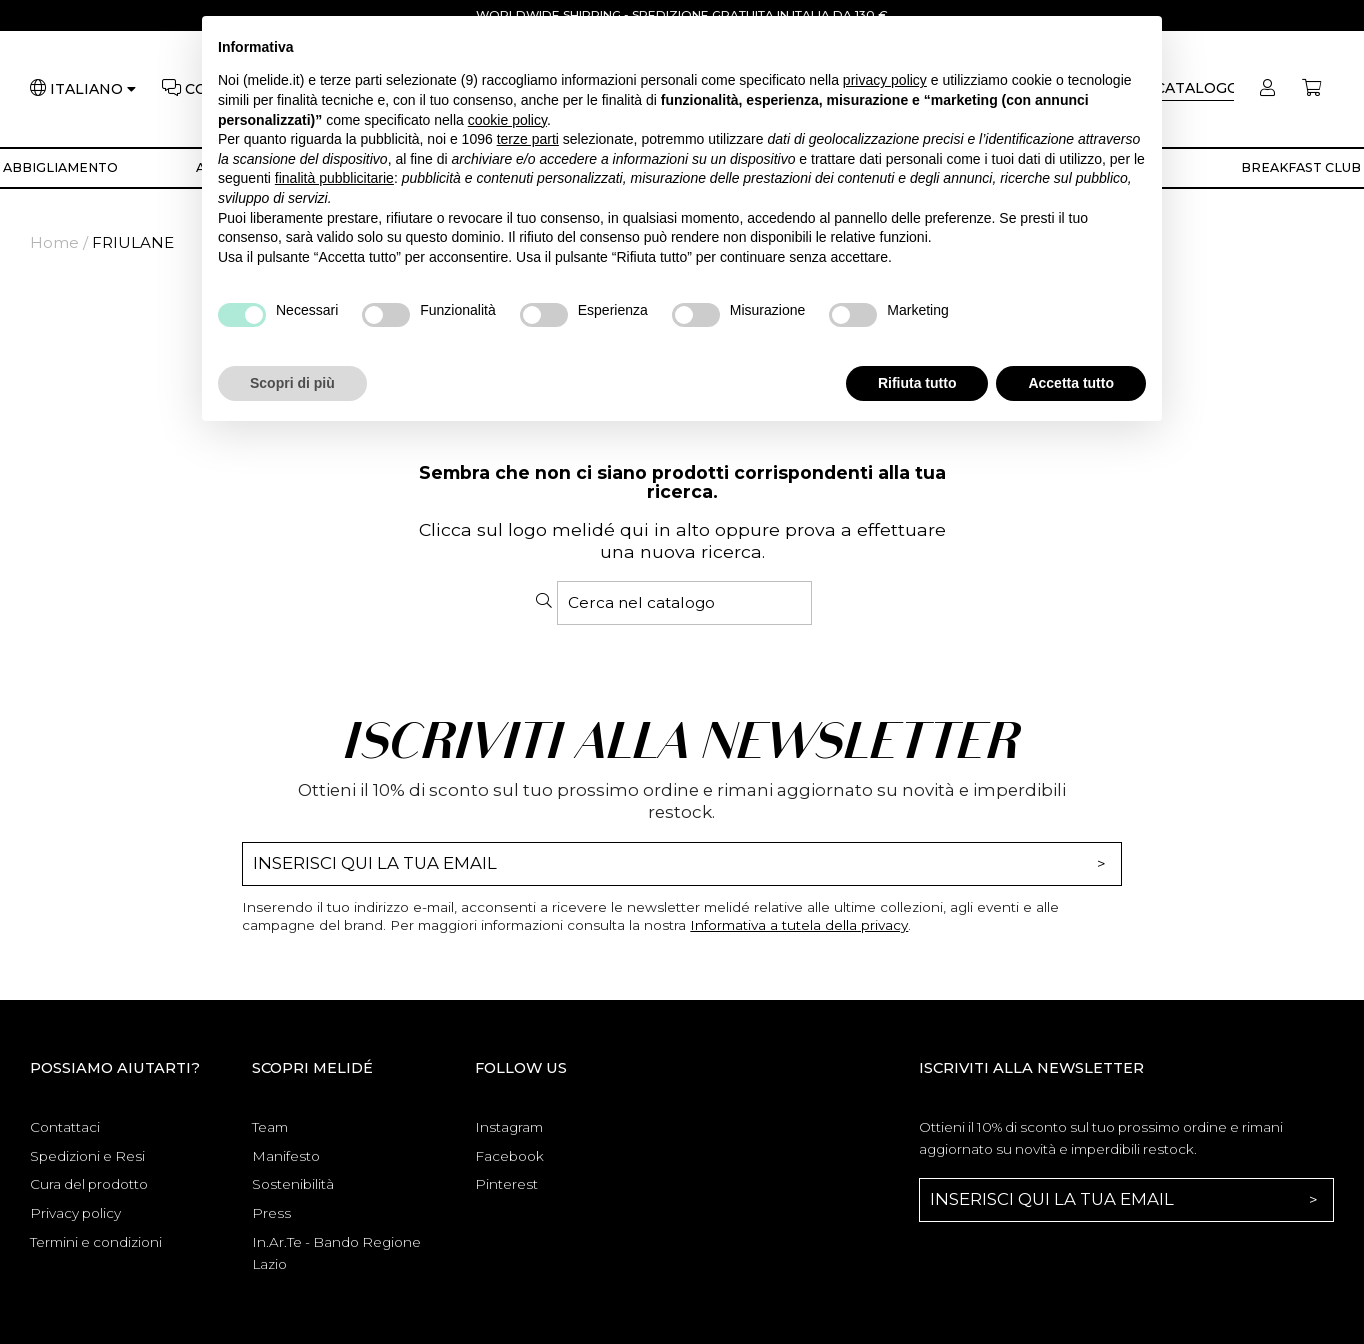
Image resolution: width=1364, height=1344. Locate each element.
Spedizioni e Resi (87, 1156)
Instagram (509, 1127)
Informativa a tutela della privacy (799, 925)
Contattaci (65, 1127)
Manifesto (286, 1156)
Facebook (509, 1156)
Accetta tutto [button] (1071, 383)
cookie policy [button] (507, 120)
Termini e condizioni (96, 1242)
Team (270, 1127)
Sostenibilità (293, 1184)
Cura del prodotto (89, 1184)
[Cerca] (684, 603)
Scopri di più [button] (292, 383)
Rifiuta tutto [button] (917, 383)
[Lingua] (93, 90)
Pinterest (506, 1184)
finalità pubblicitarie (334, 178)
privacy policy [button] (885, 80)
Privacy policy (75, 1213)
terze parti (528, 139)
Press (271, 1213)
